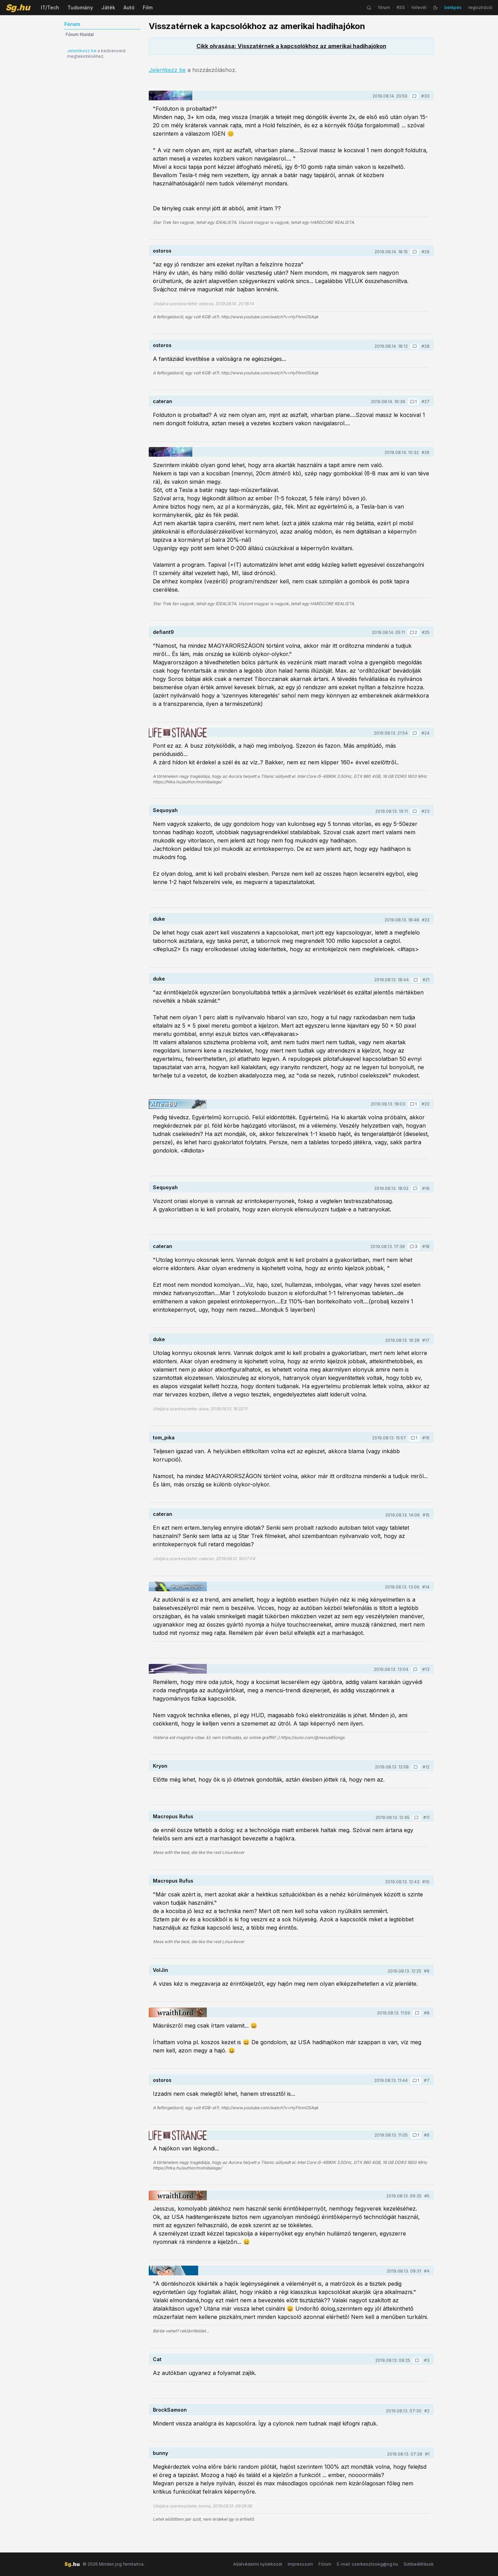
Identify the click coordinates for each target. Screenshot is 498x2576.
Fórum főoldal (80, 34)
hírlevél (419, 7)
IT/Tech (50, 7)
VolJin (160, 1970)
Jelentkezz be (81, 50)
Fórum (325, 2564)
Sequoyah (165, 810)
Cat (157, 2359)
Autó (129, 7)
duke (159, 919)
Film (148, 7)
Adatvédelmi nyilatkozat (257, 2564)
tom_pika (164, 1437)
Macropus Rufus (173, 1816)
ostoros (162, 251)
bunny (160, 2453)
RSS (401, 7)
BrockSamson (170, 2410)
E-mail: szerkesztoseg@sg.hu (367, 2564)
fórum (384, 7)
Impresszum (300, 2564)
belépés (453, 7)
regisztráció (480, 7)
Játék (108, 7)
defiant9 (163, 632)
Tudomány (80, 7)
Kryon (160, 1766)
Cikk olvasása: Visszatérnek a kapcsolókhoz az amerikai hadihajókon (291, 46)
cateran (162, 401)
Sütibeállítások (419, 2564)
